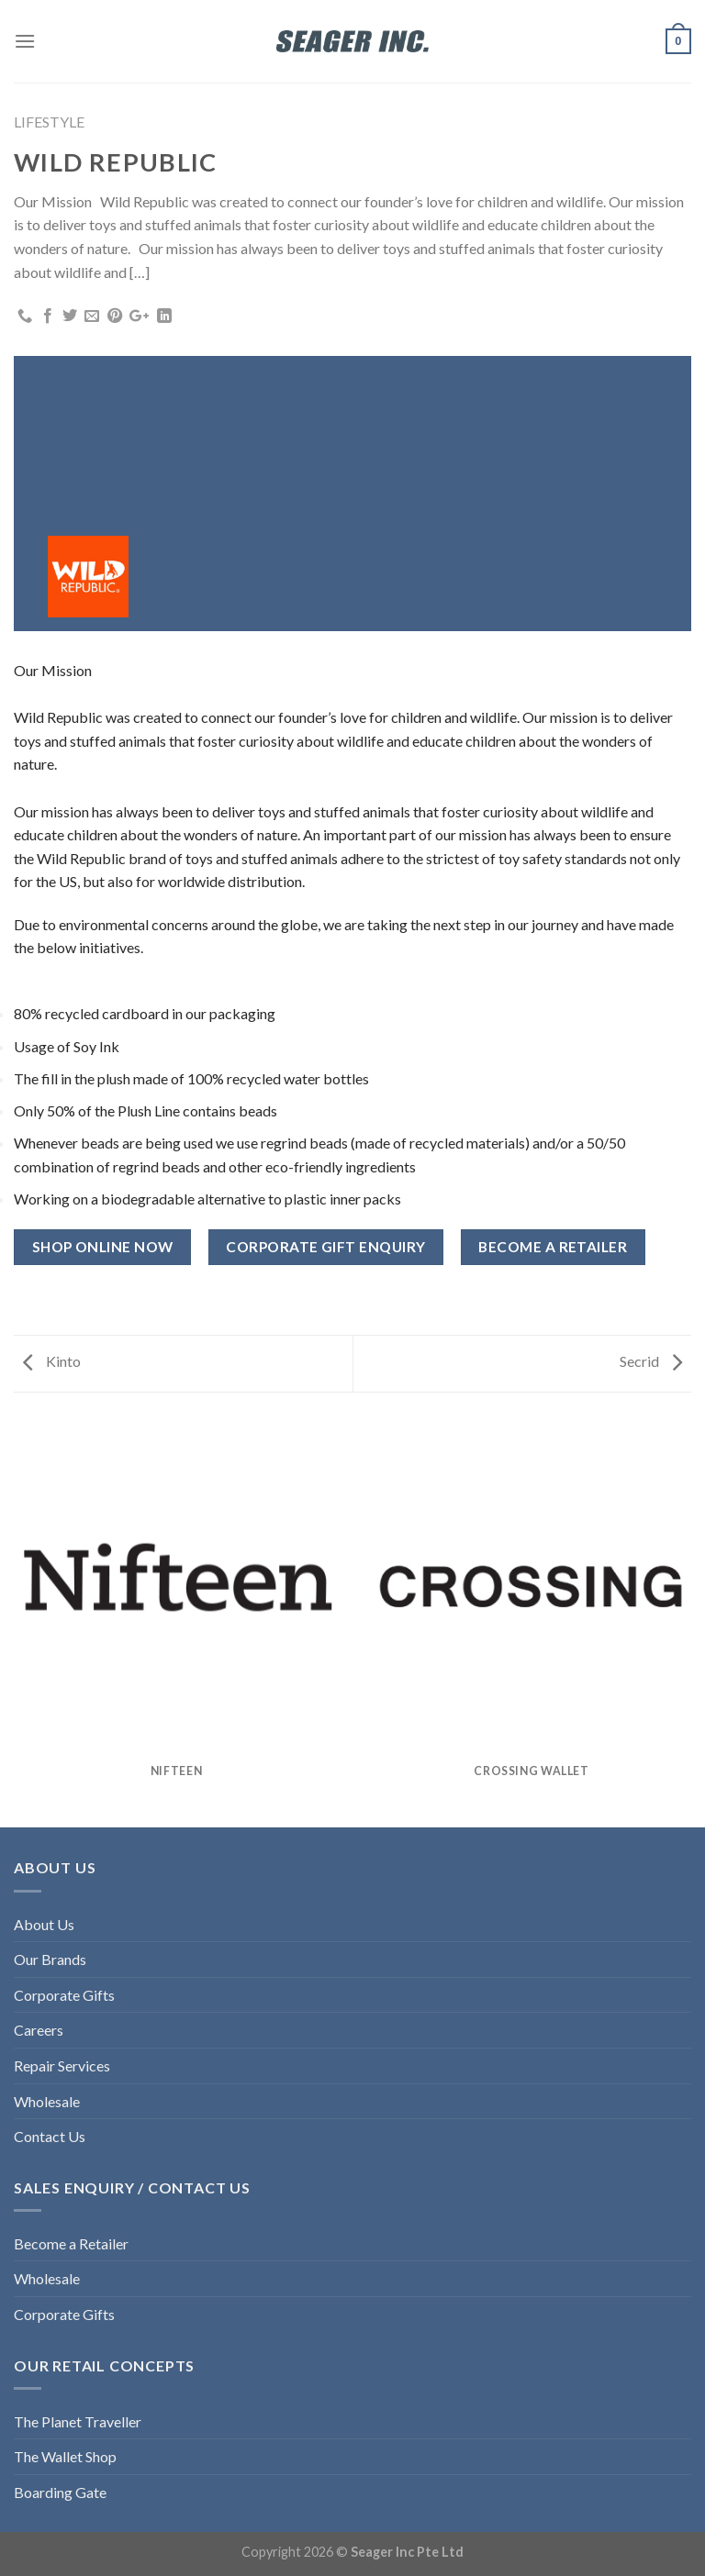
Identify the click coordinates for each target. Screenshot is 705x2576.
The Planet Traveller (77, 2421)
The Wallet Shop (65, 2456)
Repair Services (62, 2065)
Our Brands (50, 1959)
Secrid (651, 1361)
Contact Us (49, 2136)
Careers (38, 2029)
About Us (44, 1924)
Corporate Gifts (64, 1995)
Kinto (52, 1361)
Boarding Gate (60, 2492)
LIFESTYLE (49, 121)
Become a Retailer (71, 2243)
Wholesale (47, 2101)
